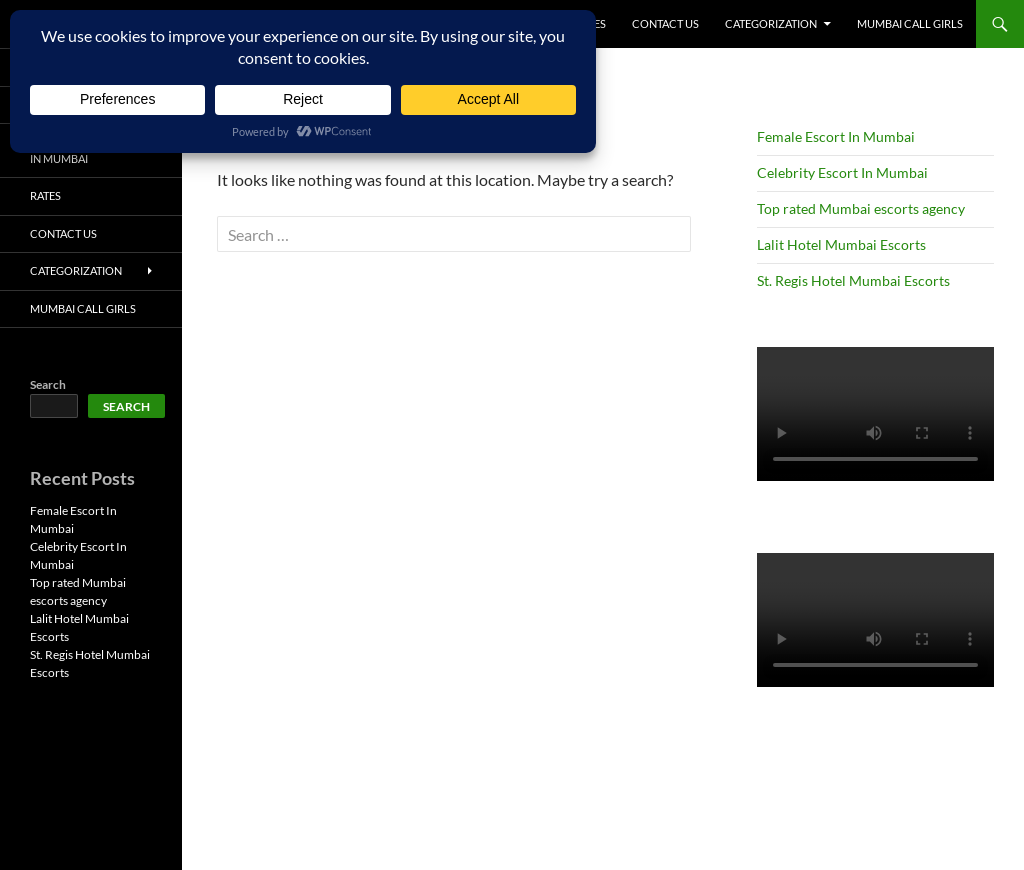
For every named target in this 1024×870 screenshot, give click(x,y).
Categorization (771, 23)
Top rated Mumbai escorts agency (861, 208)
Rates (45, 195)
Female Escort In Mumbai (836, 136)
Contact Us (665, 23)
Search (48, 384)
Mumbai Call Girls (910, 23)
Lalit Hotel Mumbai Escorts (841, 244)
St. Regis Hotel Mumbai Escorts (853, 280)
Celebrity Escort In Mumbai (842, 172)
